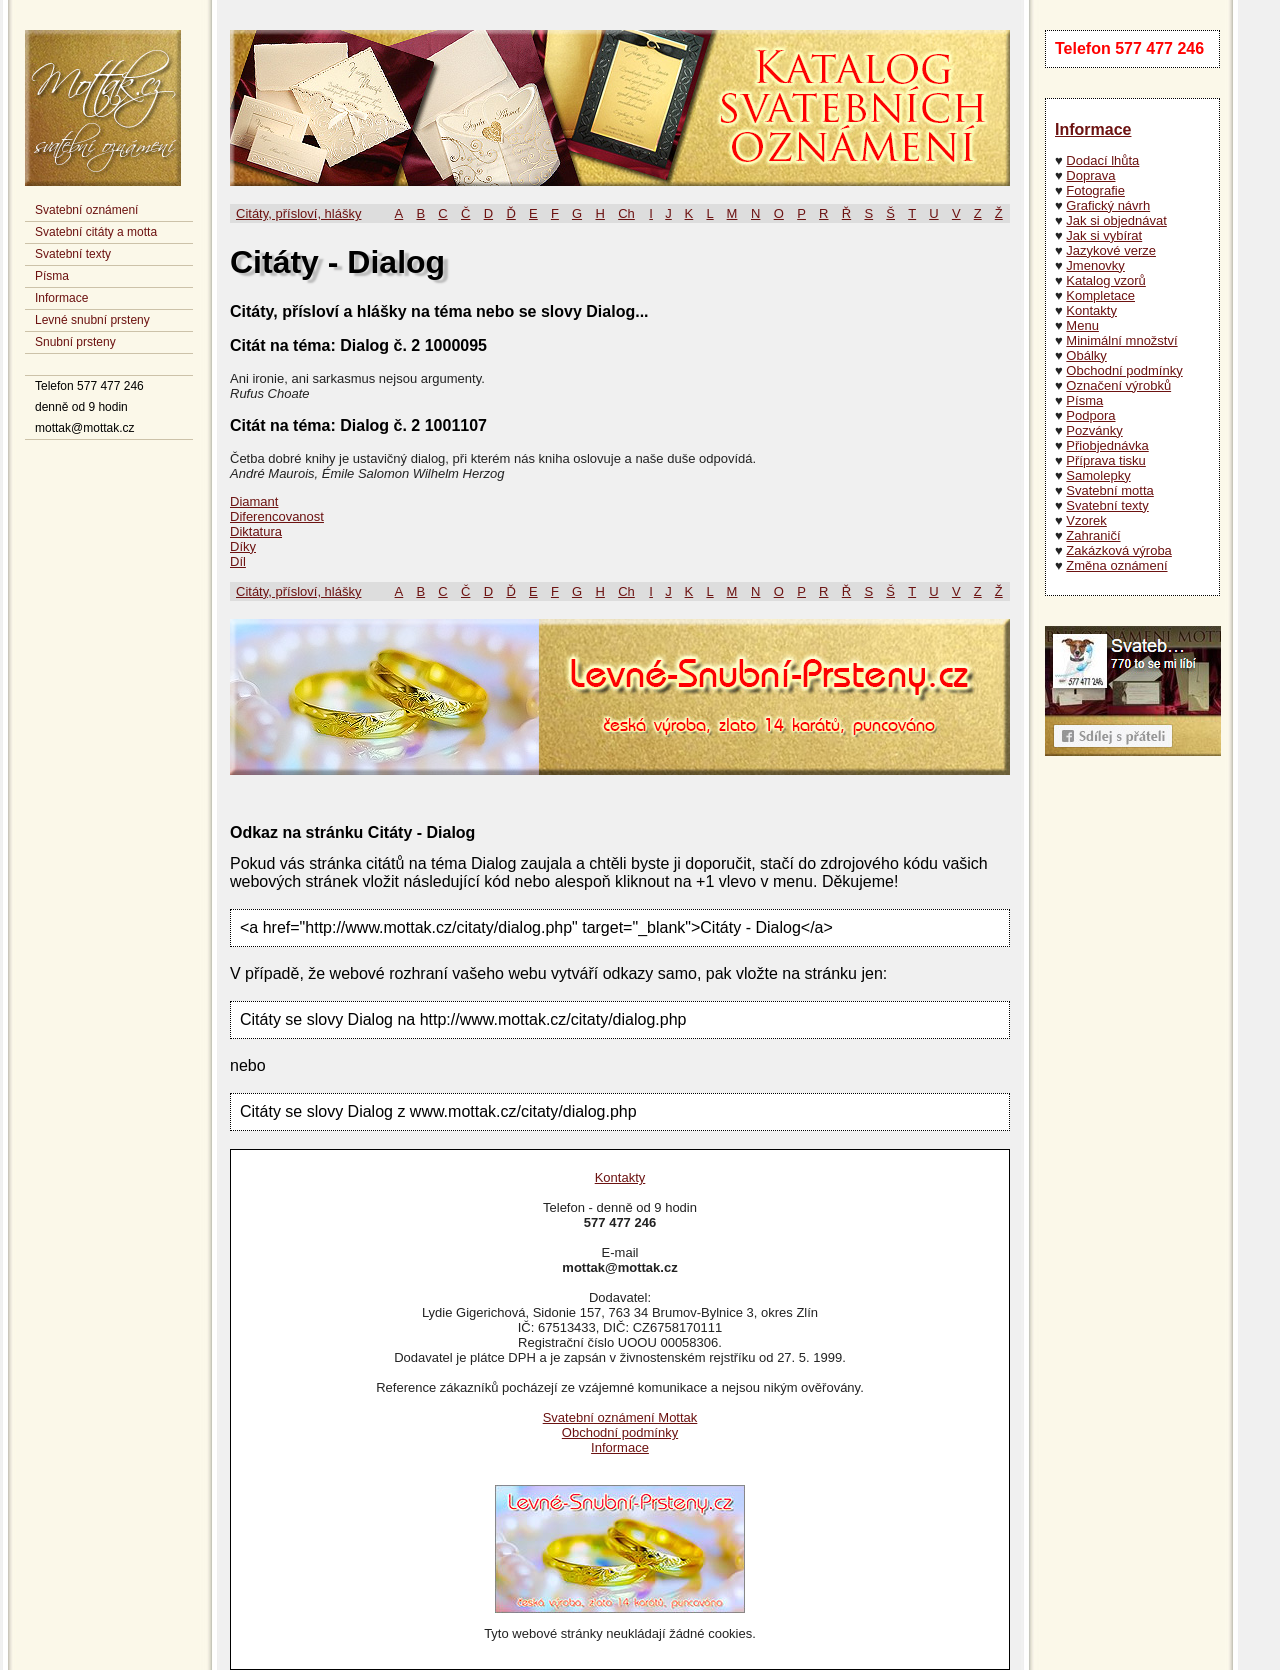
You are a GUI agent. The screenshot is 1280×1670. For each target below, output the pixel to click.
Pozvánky (1094, 430)
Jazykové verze (1111, 250)
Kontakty (1091, 310)
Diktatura (256, 531)
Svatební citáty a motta (96, 232)
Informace (61, 298)
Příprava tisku (1105, 460)
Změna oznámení (1116, 565)
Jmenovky (1095, 265)
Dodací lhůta (1102, 160)
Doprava (1090, 175)
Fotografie (1095, 190)
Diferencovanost (277, 516)
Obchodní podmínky (1124, 370)
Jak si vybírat (1104, 235)
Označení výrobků (1118, 385)
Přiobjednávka (1107, 445)
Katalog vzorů (1106, 280)
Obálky (1086, 355)
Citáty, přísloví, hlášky (298, 213)
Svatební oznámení (86, 210)
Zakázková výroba (1119, 550)
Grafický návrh (1108, 205)
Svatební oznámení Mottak (620, 1417)
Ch (626, 213)
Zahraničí (1093, 535)
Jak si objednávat (1116, 220)
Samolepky (1098, 475)
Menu (1082, 325)
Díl (238, 561)
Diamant (254, 501)
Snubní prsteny (75, 342)
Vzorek (1086, 520)
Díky (243, 546)
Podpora (1090, 415)
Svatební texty (73, 254)
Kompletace (1100, 295)
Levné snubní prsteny (92, 320)
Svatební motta (1109, 490)
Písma (52, 276)
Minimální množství (1121, 340)
